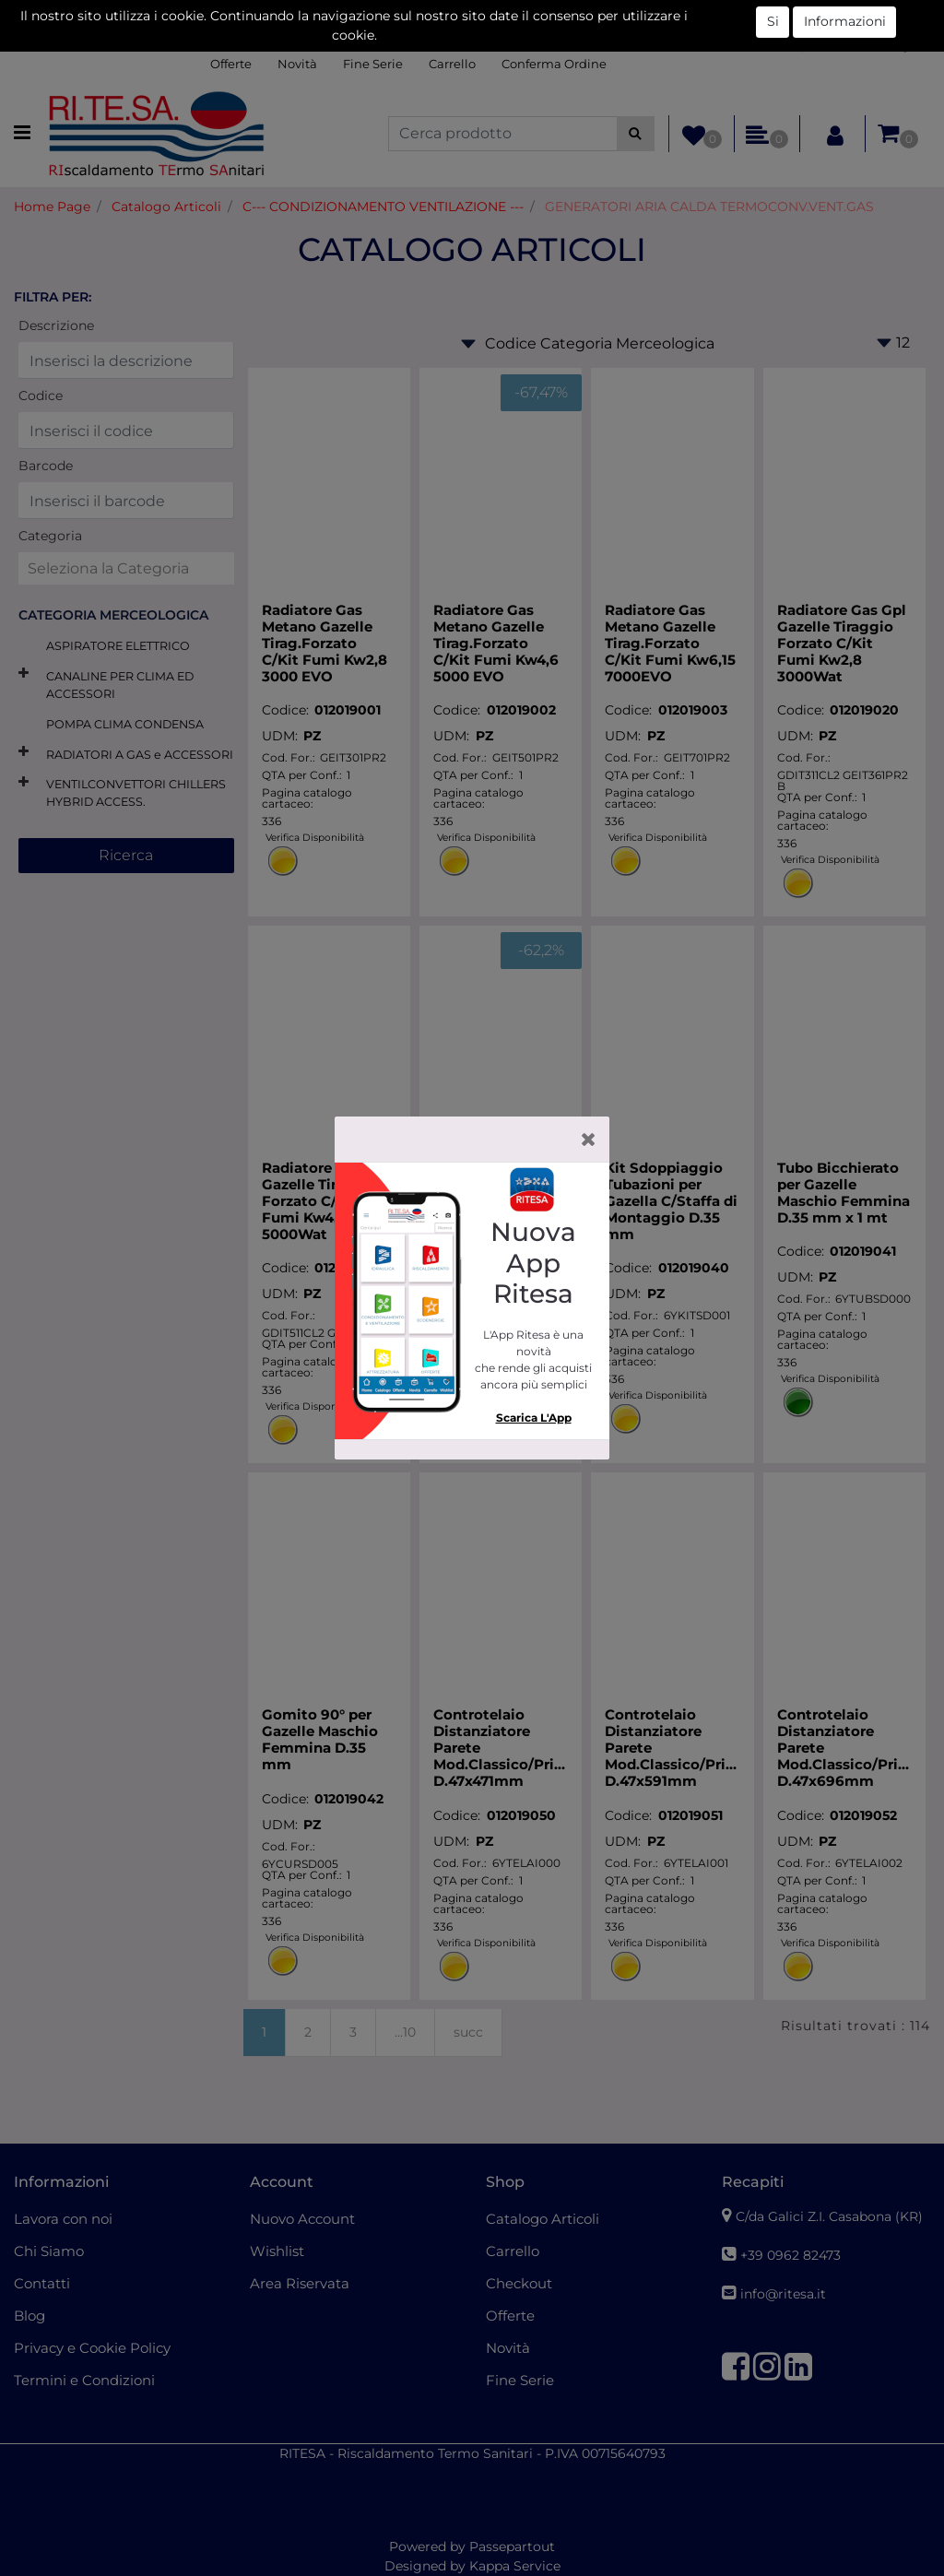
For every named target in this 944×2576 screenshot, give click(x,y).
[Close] (588, 1139)
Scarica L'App (534, 1417)
